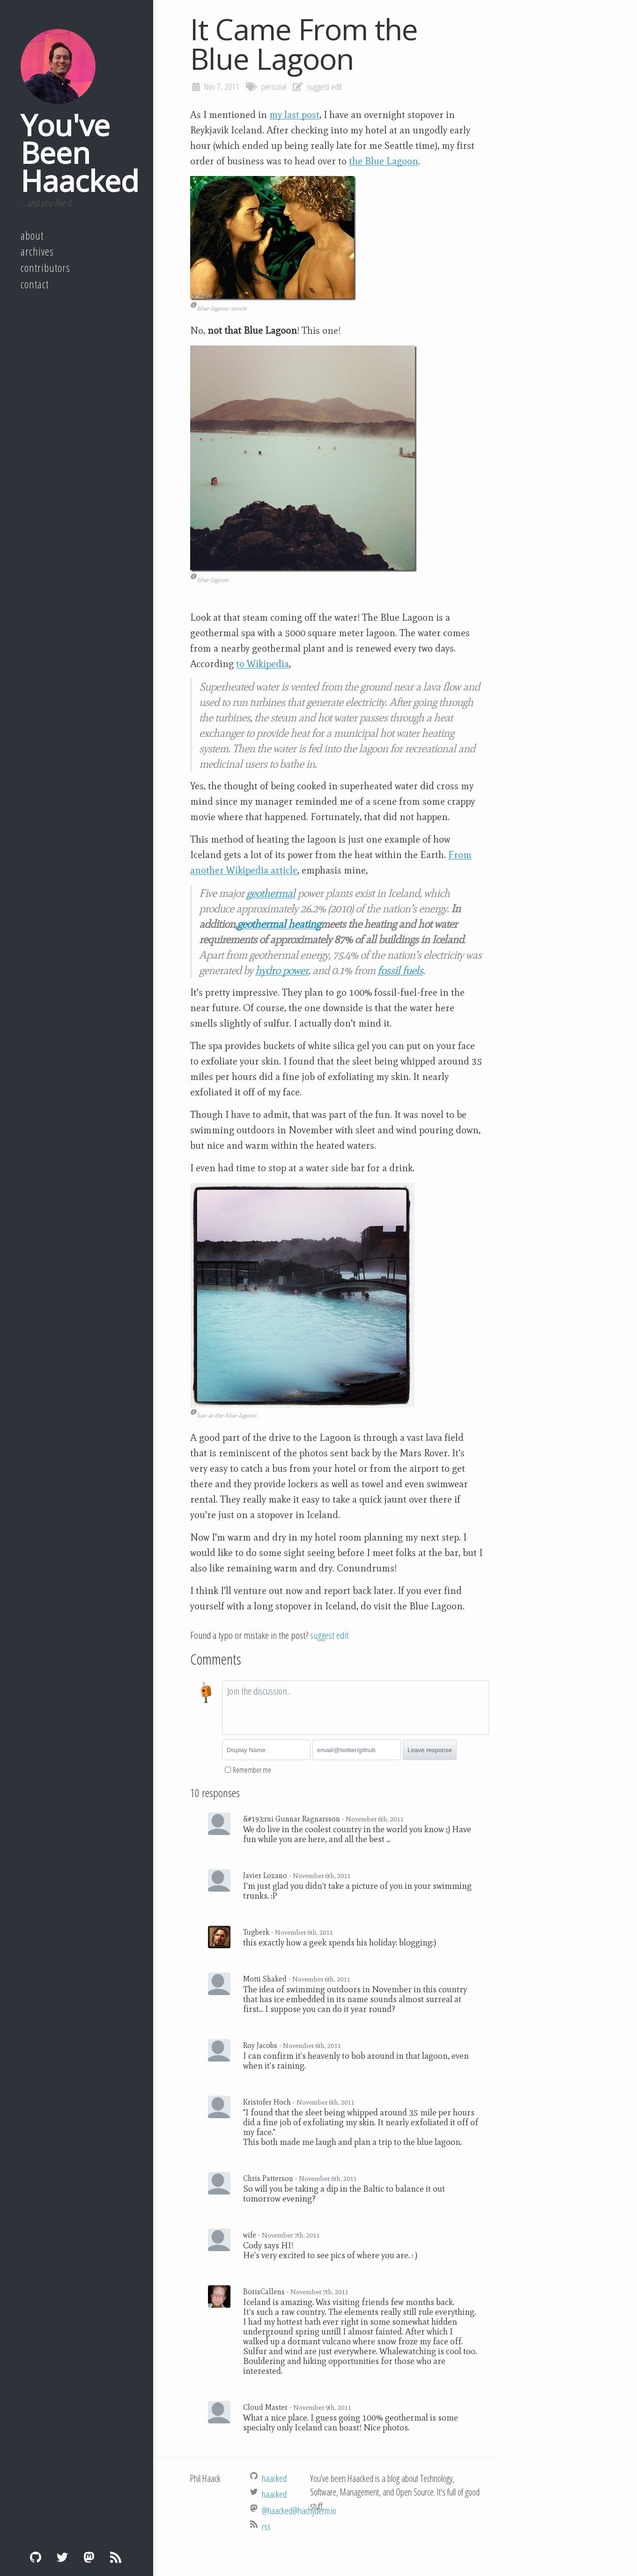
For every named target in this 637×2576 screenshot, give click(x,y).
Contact (35, 284)
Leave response (429, 1750)
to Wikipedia (262, 664)
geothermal (270, 893)
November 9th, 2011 (322, 2407)
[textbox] (355, 1708)
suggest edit (324, 87)
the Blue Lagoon (383, 161)
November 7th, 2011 (290, 2235)
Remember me (252, 1770)
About (32, 235)
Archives (37, 251)
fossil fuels (400, 970)
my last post (294, 115)
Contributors (45, 267)
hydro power (281, 970)
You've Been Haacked (80, 152)
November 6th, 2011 (374, 1819)
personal (273, 87)
